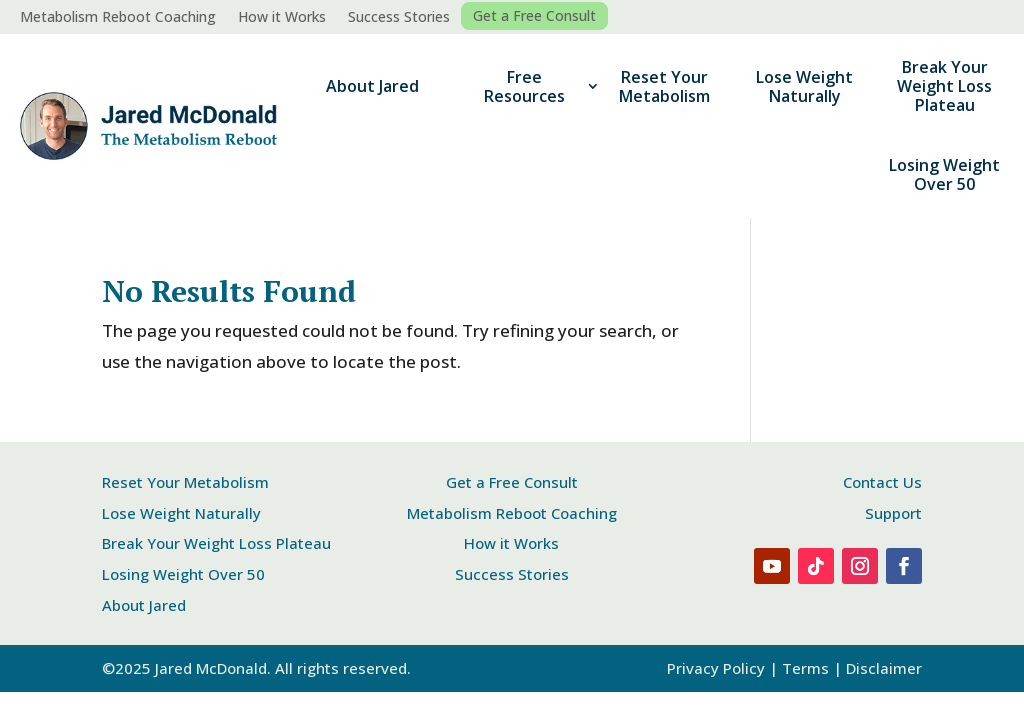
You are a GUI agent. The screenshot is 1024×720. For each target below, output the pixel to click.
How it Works (282, 18)
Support (893, 513)
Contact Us (882, 482)
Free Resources (524, 86)
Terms (805, 668)
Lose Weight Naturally (804, 86)
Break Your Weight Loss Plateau (944, 86)
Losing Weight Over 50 (944, 174)
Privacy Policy (716, 668)
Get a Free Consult (534, 16)
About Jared (372, 86)
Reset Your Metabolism (664, 86)
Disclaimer (884, 668)
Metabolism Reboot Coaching (118, 18)
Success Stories (399, 18)
